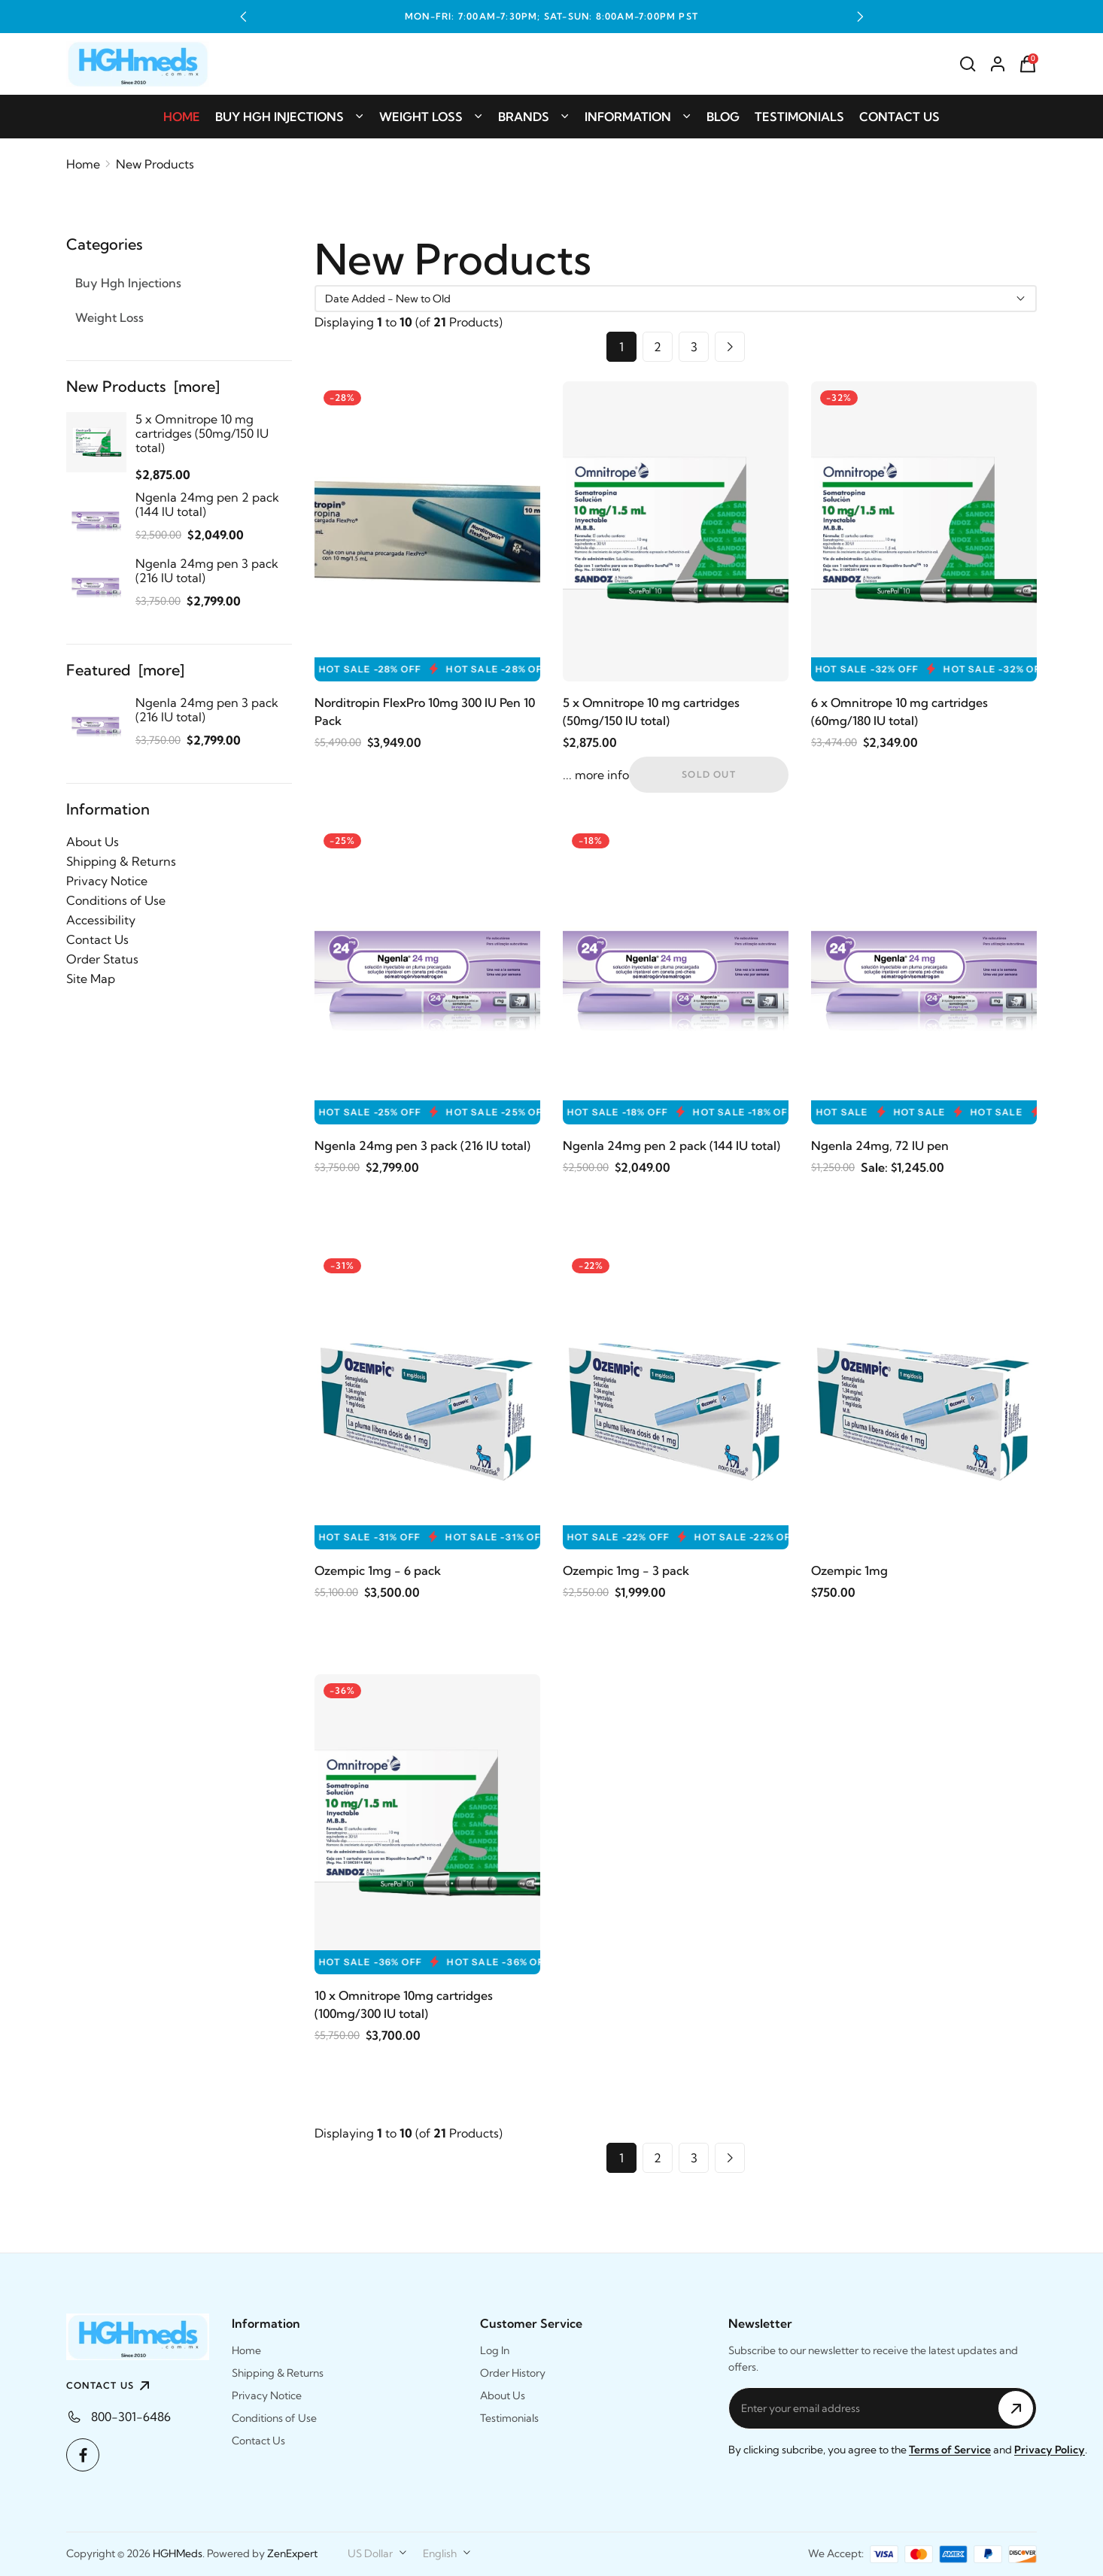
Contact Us (899, 116)
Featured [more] (125, 669)
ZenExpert (292, 2553)
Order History (512, 2373)
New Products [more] (143, 386)
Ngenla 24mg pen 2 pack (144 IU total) (671, 1145)
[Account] (998, 64)
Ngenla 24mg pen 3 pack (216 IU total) (422, 1145)
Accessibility (100, 919)
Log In (494, 2350)
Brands (534, 116)
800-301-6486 (131, 2416)
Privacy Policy (1049, 2449)
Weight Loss (431, 116)
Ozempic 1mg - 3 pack (626, 1570)
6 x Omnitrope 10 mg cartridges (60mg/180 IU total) (899, 711)
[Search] (968, 64)
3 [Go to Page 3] (694, 346)
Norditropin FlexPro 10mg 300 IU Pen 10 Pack (424, 711)
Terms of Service (950, 2449)
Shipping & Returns (121, 861)
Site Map (90, 978)
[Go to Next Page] (730, 347)
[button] (243, 16)
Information (638, 116)
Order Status (102, 958)
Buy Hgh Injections (289, 116)
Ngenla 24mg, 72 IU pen (880, 1145)
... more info (596, 774)
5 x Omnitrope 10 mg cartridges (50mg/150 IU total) (651, 711)
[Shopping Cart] (1028, 64)
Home (181, 116)
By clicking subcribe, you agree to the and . (907, 2449)
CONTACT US (109, 2385)
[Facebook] (82, 2454)
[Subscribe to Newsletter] (1016, 2408)
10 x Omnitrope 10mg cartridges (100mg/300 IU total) (403, 2004)
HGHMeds (177, 2553)
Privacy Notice (106, 880)
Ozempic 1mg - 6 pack (377, 1570)
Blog (723, 116)
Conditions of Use (116, 900)
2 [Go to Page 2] (657, 346)
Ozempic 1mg (849, 1570)
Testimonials (799, 116)
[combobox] (378, 2553)
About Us (92, 841)
